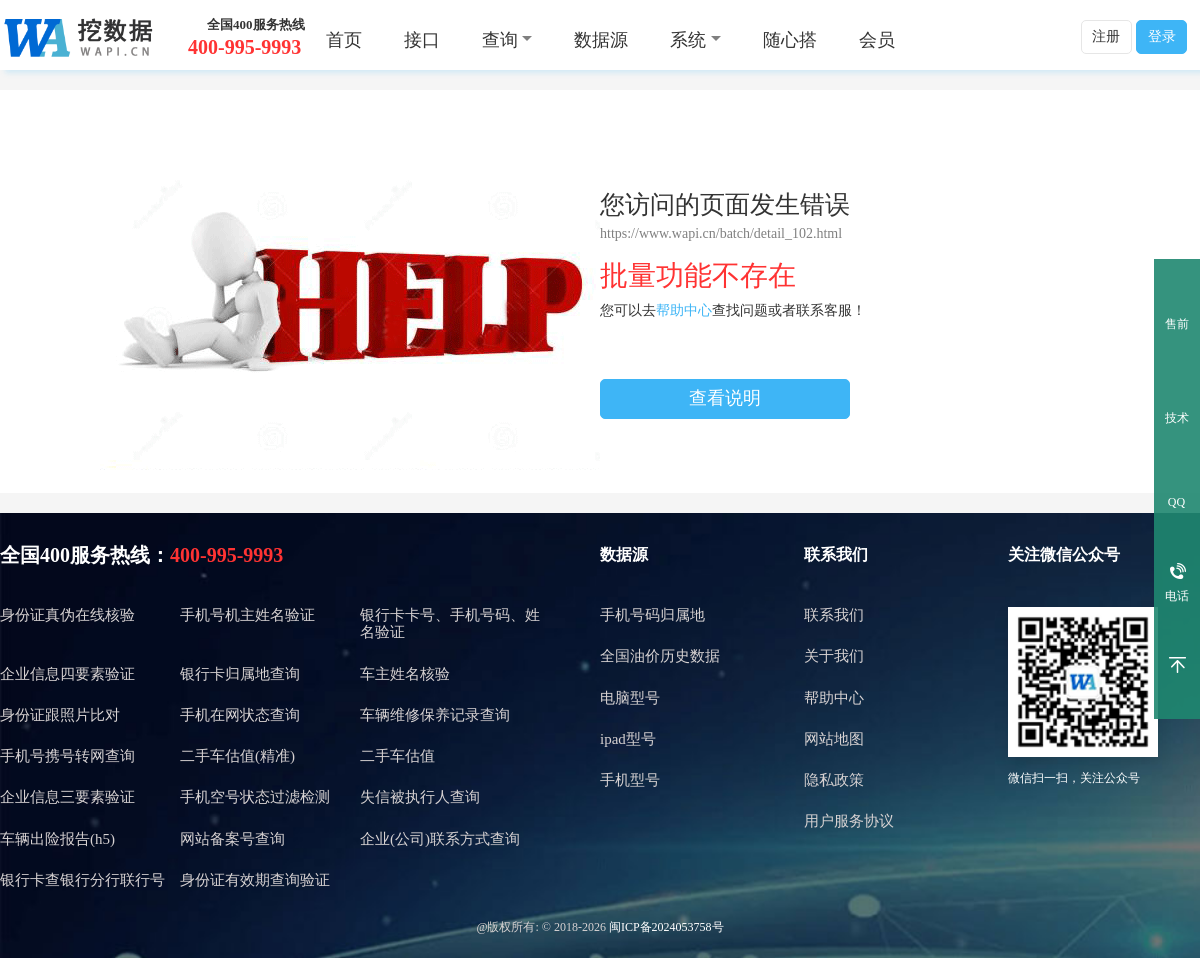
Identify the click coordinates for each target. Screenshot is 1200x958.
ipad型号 (628, 739)
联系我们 (836, 554)
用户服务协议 (849, 821)
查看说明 (725, 398)
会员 (877, 40)
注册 (1106, 36)
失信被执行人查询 (420, 797)
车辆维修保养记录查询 (435, 715)
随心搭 (790, 40)
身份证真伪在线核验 (67, 615)
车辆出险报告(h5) (57, 839)
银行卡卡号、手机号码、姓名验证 (450, 623)
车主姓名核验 (405, 674)
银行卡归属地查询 (240, 674)
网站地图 (834, 739)
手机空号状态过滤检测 (255, 797)
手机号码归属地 (652, 615)
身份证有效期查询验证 (255, 880)
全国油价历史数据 (660, 656)
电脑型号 (630, 698)
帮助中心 (684, 310)
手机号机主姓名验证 (247, 615)
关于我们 (834, 656)
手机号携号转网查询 (67, 756)
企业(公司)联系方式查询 (440, 839)
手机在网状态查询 (240, 715)
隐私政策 (834, 780)
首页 (344, 40)
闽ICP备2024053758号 (666, 927)
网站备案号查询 (232, 839)
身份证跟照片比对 (60, 715)
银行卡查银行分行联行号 (82, 880)
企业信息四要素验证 (67, 674)
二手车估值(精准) (237, 756)
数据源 (601, 40)
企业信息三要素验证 (67, 797)
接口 (422, 40)
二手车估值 (397, 756)
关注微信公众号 (1064, 554)
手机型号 (630, 780)
